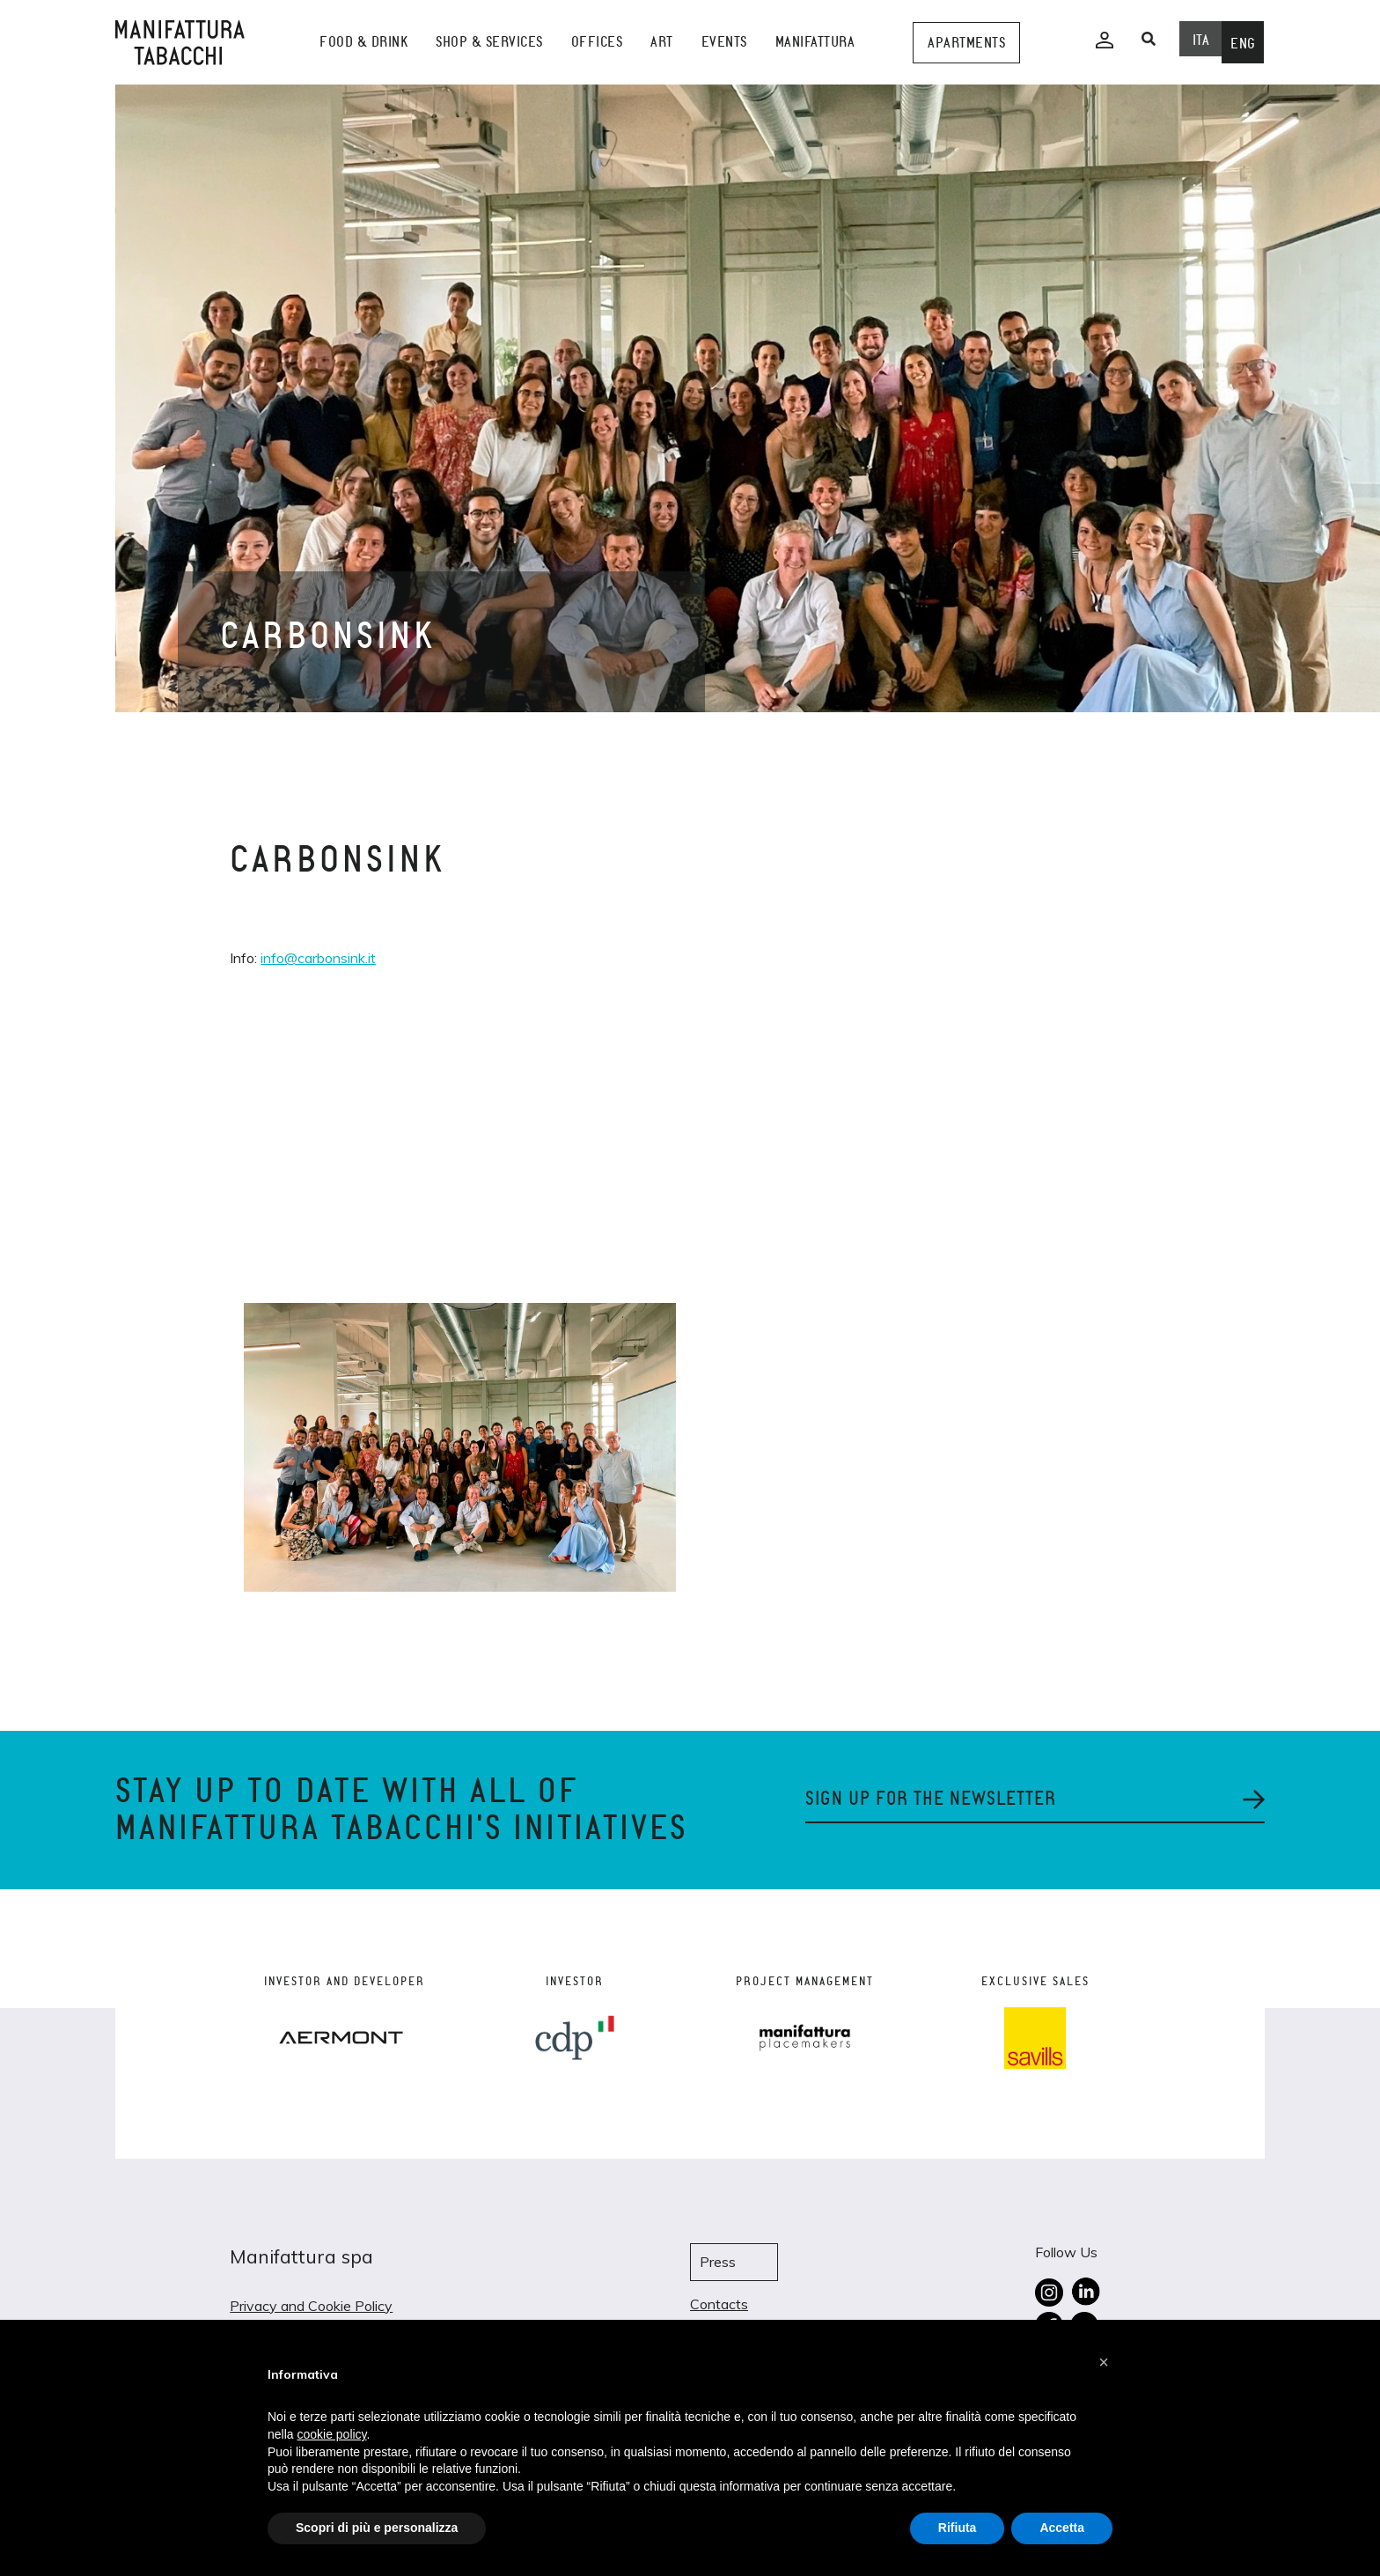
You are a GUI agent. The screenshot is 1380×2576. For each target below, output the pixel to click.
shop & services (489, 41)
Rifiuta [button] (957, 2528)
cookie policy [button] (331, 2434)
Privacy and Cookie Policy (311, 2306)
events (724, 41)
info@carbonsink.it (318, 958)
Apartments (966, 42)
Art (661, 41)
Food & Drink (363, 41)
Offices (597, 41)
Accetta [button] (1061, 2528)
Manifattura (815, 41)
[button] (1104, 2362)
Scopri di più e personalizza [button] (377, 2528)
